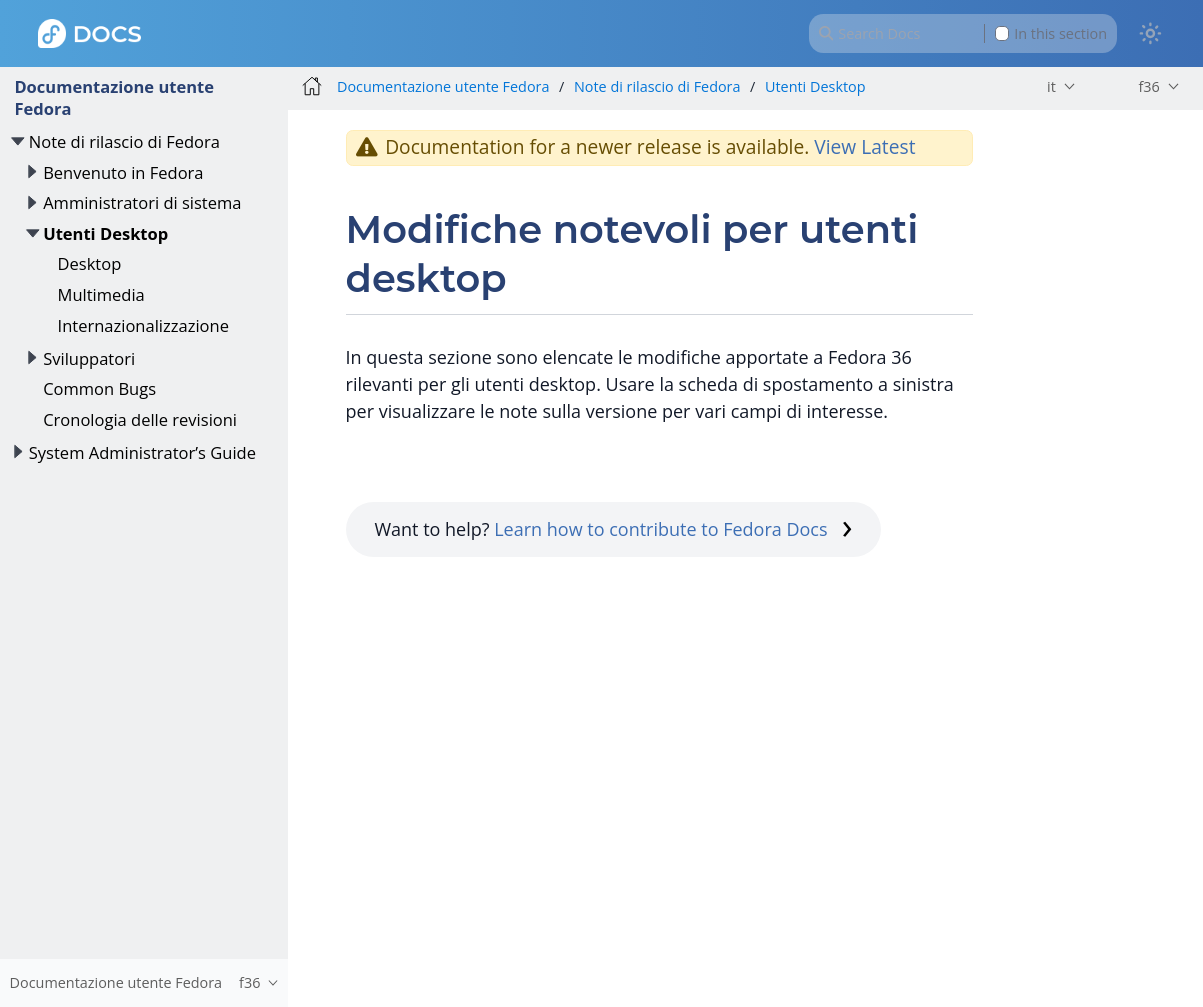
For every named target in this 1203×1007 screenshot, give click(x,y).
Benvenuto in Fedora (123, 172)
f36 (1148, 86)
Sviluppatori (89, 358)
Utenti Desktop (105, 233)
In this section (1051, 33)
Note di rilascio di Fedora (124, 141)
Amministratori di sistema (142, 202)
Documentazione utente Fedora (114, 97)
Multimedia (101, 294)
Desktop (90, 263)
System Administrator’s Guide (142, 452)
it (1051, 86)
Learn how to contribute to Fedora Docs (673, 529)
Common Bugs (99, 388)
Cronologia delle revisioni (140, 419)
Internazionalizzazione (143, 325)
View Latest (864, 146)
